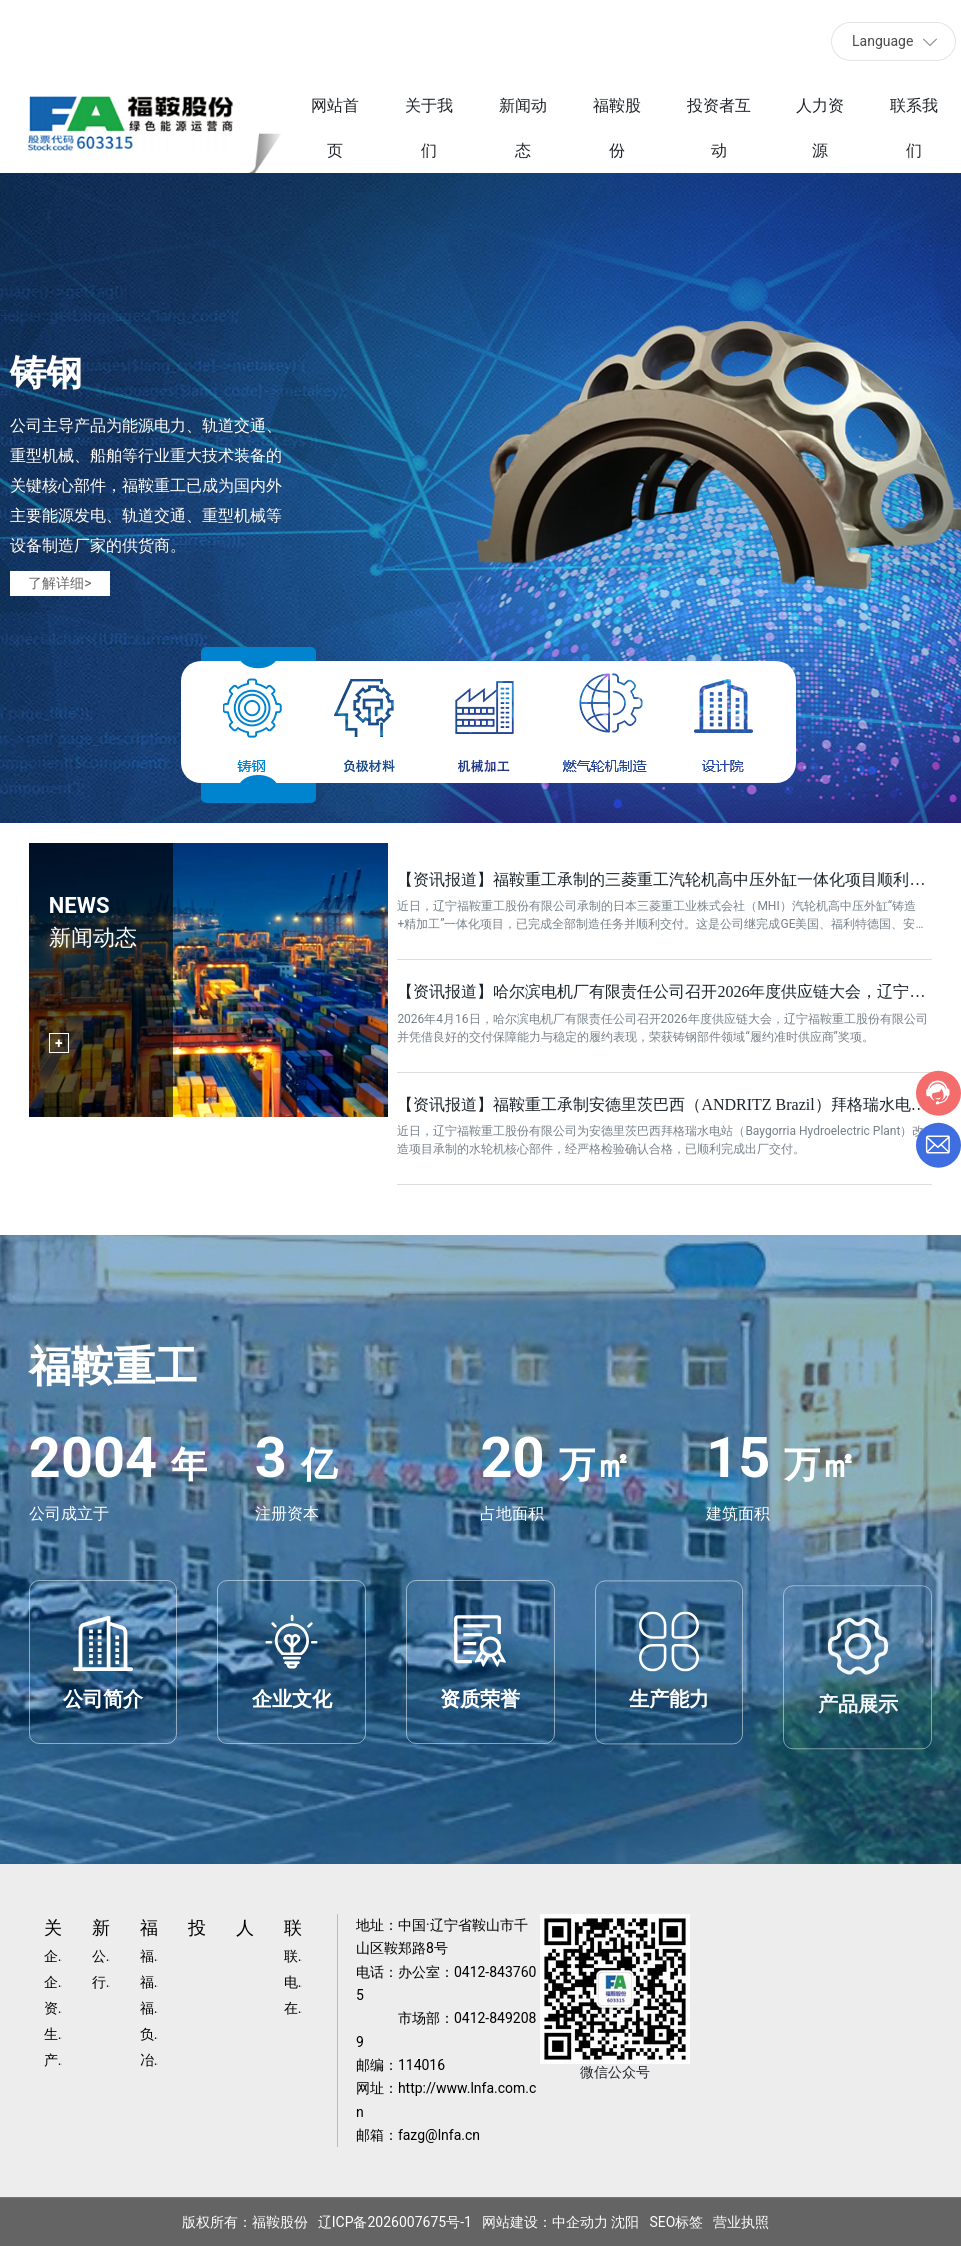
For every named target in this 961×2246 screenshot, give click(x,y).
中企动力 (580, 2222)
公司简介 (103, 1795)
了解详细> (59, 583)
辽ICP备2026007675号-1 (395, 2222)
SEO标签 (676, 2222)
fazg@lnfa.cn (439, 2135)
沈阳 (625, 2222)
